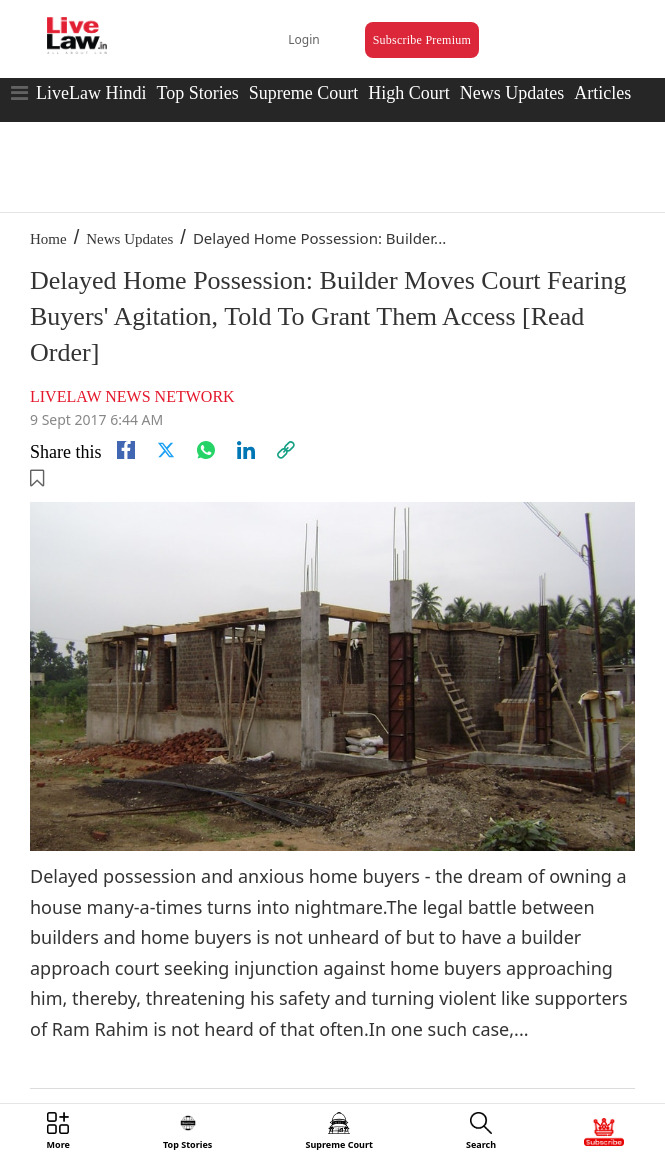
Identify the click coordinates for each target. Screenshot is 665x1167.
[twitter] (166, 450)
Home (48, 239)
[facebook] (126, 450)
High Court (409, 93)
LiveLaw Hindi (91, 93)
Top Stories (197, 93)
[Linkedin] (246, 450)
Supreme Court (304, 93)
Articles (602, 93)
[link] (286, 450)
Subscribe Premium (422, 40)
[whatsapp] (206, 450)
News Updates (512, 93)
